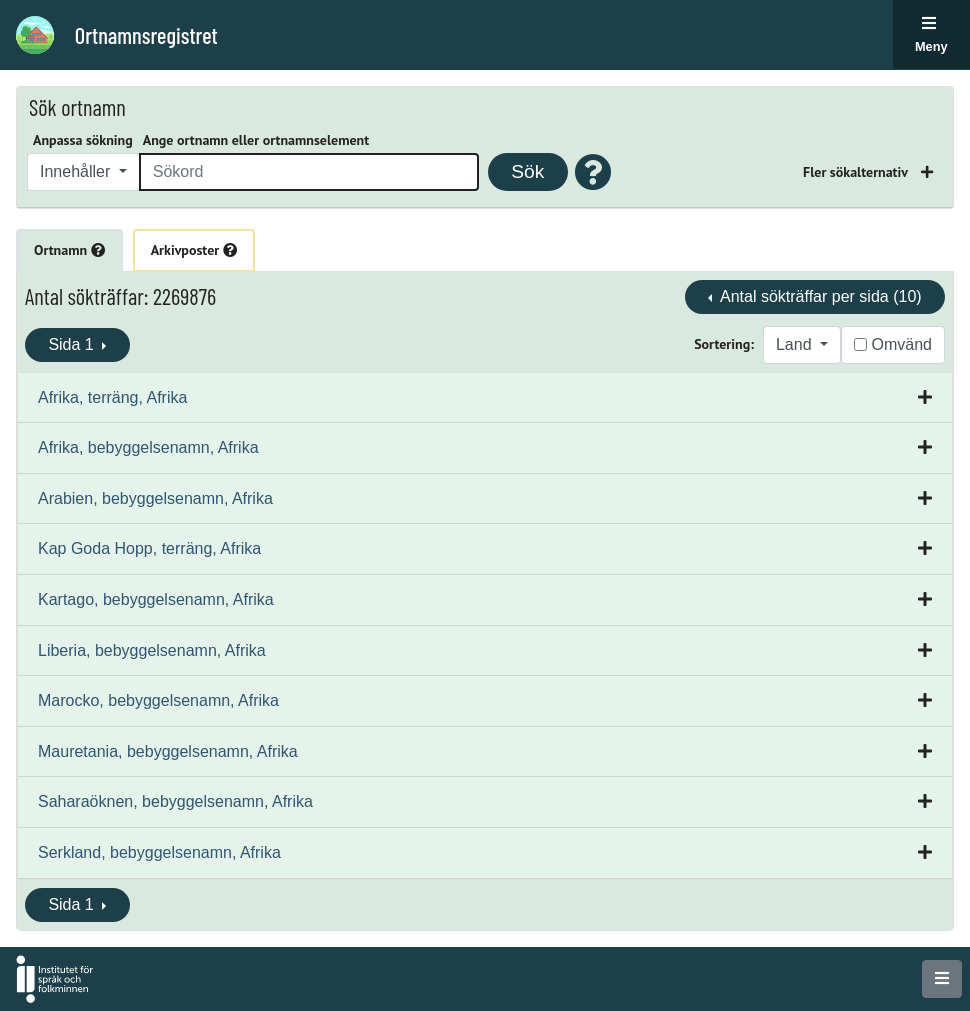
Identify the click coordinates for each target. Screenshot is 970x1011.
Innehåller (77, 171)
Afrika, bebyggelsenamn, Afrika (148, 447)
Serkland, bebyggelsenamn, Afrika (159, 852)
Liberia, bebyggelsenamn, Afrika (152, 650)
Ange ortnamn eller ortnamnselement (256, 140)
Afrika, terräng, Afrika (112, 397)
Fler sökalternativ (857, 172)
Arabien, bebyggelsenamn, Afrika (155, 498)
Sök (527, 171)
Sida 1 (73, 344)
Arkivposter (194, 250)
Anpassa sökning (83, 140)
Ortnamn (69, 250)
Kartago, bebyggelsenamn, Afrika (156, 599)
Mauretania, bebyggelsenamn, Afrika (168, 751)
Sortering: (724, 344)
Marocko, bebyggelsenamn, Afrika (158, 700)
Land (796, 344)
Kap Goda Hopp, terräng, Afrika (149, 548)
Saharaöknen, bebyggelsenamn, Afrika (175, 801)
